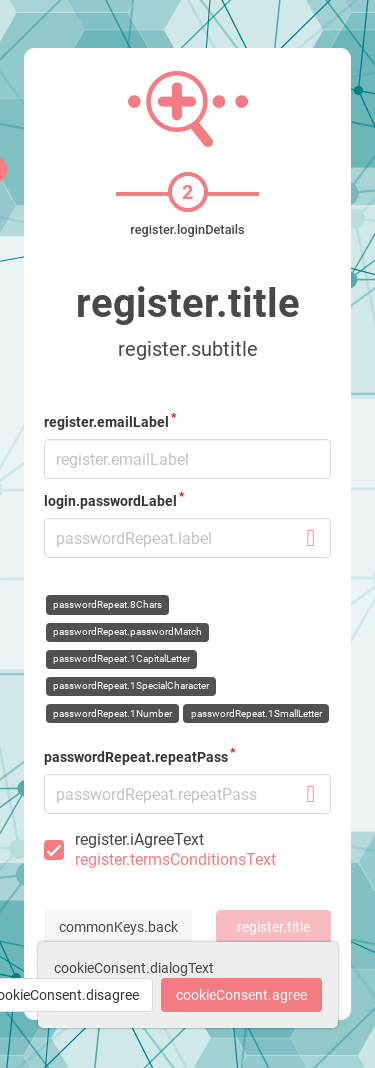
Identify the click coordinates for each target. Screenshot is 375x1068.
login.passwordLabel (110, 501)
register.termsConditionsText (175, 859)
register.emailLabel (106, 422)
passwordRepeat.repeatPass (136, 757)
